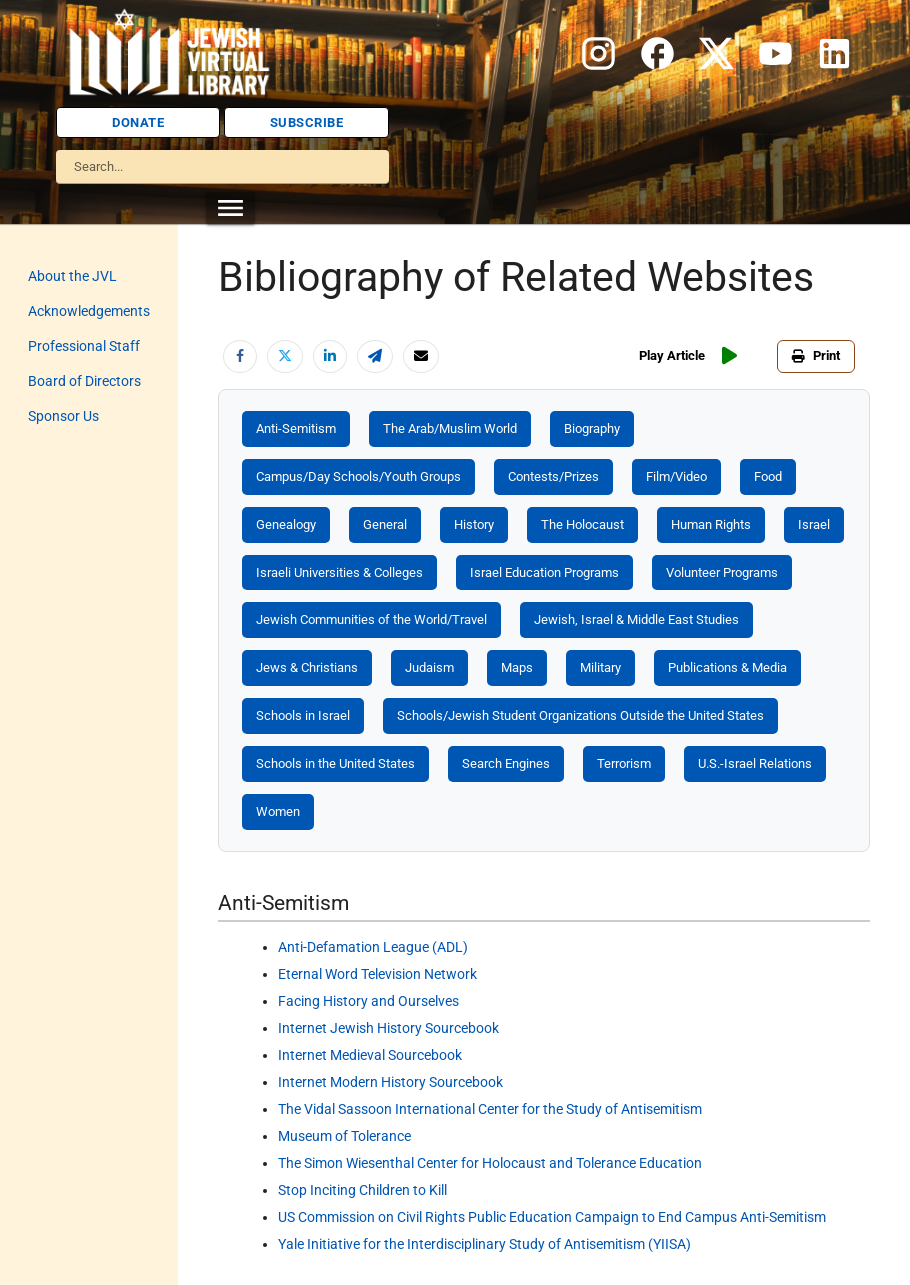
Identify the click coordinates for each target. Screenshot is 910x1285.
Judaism (429, 667)
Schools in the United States (335, 763)
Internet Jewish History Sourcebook (388, 1028)
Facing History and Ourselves (368, 1001)
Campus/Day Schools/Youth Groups (358, 476)
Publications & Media (727, 667)
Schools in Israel (303, 715)
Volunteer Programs (722, 572)
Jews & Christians (307, 667)
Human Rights (711, 524)
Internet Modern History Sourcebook (390, 1082)
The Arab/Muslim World (450, 428)
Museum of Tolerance (344, 1136)
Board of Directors (84, 381)
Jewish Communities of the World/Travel (371, 619)
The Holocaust (582, 524)
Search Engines (506, 763)
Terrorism (624, 763)
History (474, 524)
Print (816, 355)
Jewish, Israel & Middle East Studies (636, 619)
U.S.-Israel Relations (755, 763)
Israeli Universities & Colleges (339, 572)
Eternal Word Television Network (377, 974)
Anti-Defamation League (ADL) (373, 947)
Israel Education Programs (544, 572)
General (385, 524)
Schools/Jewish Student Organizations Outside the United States (580, 715)
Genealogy (286, 524)
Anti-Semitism (296, 428)
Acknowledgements (89, 311)
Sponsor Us (63, 416)
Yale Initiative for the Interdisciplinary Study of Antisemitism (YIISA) (484, 1244)
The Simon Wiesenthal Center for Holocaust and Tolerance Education (490, 1163)
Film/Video (676, 476)
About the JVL (72, 276)
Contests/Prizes (553, 476)
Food (768, 476)
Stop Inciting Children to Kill (362, 1190)
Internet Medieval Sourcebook (370, 1055)
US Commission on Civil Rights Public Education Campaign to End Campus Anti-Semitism (552, 1217)
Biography (592, 428)
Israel (814, 524)
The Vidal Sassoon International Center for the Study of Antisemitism (490, 1109)
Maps (517, 667)
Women (278, 811)
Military (600, 667)
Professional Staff (84, 346)
